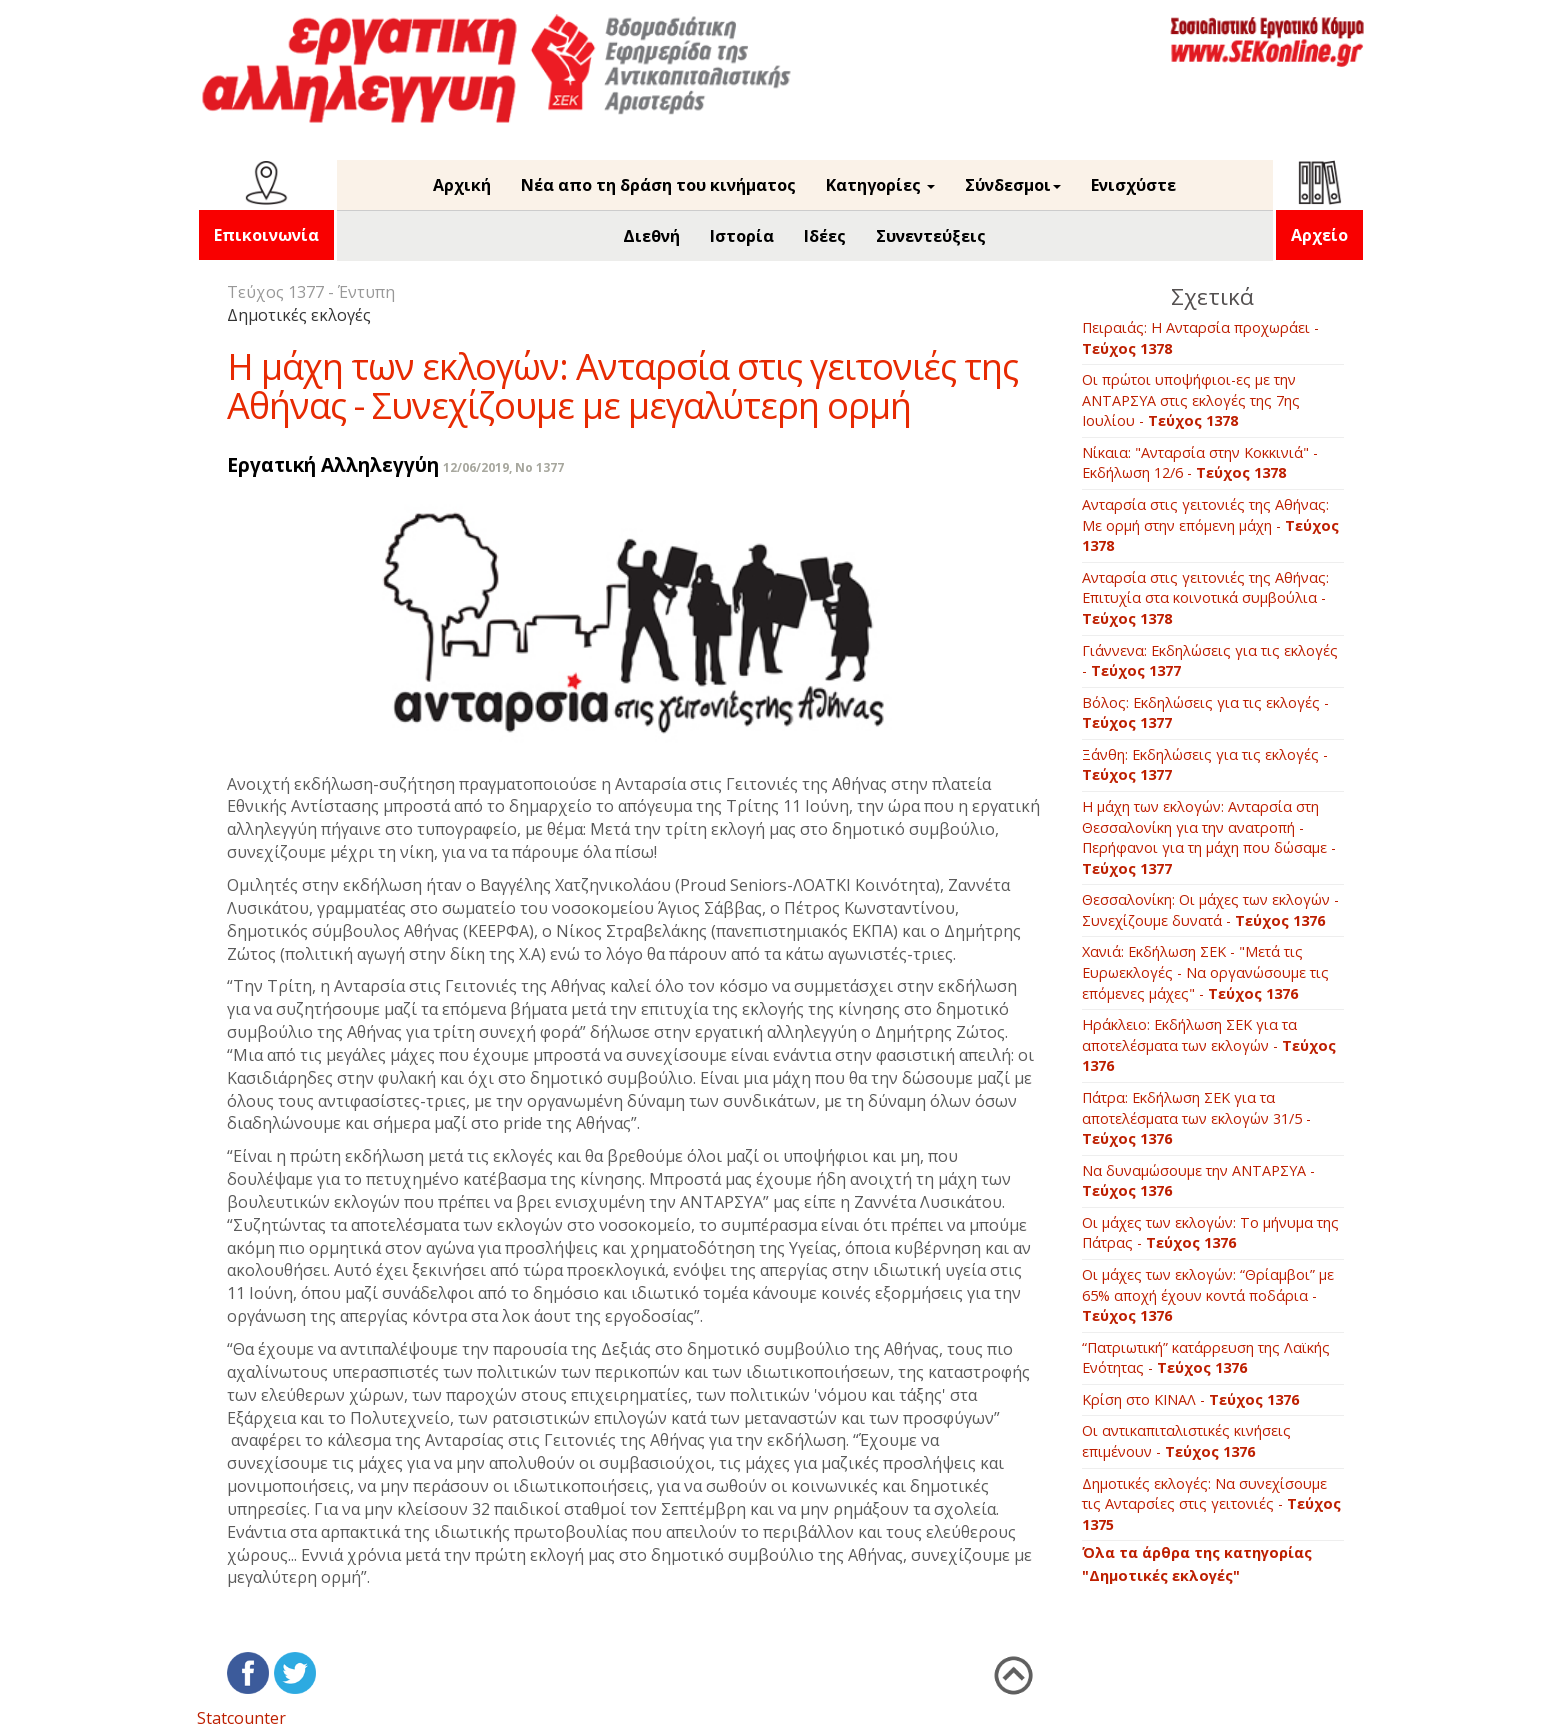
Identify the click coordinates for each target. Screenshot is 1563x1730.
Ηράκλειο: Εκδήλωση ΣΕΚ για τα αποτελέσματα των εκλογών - (1209, 1045)
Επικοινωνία (266, 235)
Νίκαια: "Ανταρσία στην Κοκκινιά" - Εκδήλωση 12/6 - (1200, 463)
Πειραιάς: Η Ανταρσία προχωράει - (1200, 338)
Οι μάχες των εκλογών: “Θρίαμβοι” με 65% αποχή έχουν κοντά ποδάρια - (1208, 1295)
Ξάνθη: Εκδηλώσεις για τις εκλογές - (1205, 765)
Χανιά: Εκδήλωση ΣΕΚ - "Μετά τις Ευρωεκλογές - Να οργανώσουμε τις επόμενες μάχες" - (1205, 972)
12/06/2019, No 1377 (503, 467)
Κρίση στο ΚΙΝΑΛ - (1190, 1399)
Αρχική (462, 185)
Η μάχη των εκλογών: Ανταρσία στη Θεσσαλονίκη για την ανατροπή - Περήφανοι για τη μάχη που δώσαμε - (1209, 837)
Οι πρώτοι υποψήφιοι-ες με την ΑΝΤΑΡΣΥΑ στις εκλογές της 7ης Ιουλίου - (1191, 400)
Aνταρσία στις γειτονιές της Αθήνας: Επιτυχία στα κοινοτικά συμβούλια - (1205, 598)
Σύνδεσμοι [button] (1013, 185)
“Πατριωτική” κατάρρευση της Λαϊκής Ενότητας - (1206, 1358)
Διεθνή (651, 236)
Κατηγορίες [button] (880, 185)
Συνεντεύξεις (931, 236)
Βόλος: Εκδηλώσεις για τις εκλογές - (1205, 713)
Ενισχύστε (1133, 185)
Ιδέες (825, 236)
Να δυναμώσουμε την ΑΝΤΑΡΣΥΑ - (1198, 1181)
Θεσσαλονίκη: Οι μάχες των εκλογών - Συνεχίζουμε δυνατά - (1210, 910)
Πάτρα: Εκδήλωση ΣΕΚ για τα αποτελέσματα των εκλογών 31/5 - (1196, 1118)
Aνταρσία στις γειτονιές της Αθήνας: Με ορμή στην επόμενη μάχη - (1210, 525)
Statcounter (241, 1718)
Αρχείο (1319, 235)
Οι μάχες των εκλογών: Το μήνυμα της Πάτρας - (1210, 1233)
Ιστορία (742, 236)
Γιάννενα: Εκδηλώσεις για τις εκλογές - (1210, 661)
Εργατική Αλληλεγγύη (333, 464)
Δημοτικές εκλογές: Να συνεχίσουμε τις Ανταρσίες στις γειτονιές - (1211, 1504)
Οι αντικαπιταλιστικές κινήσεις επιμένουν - (1186, 1441)
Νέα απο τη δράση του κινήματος (658, 185)
